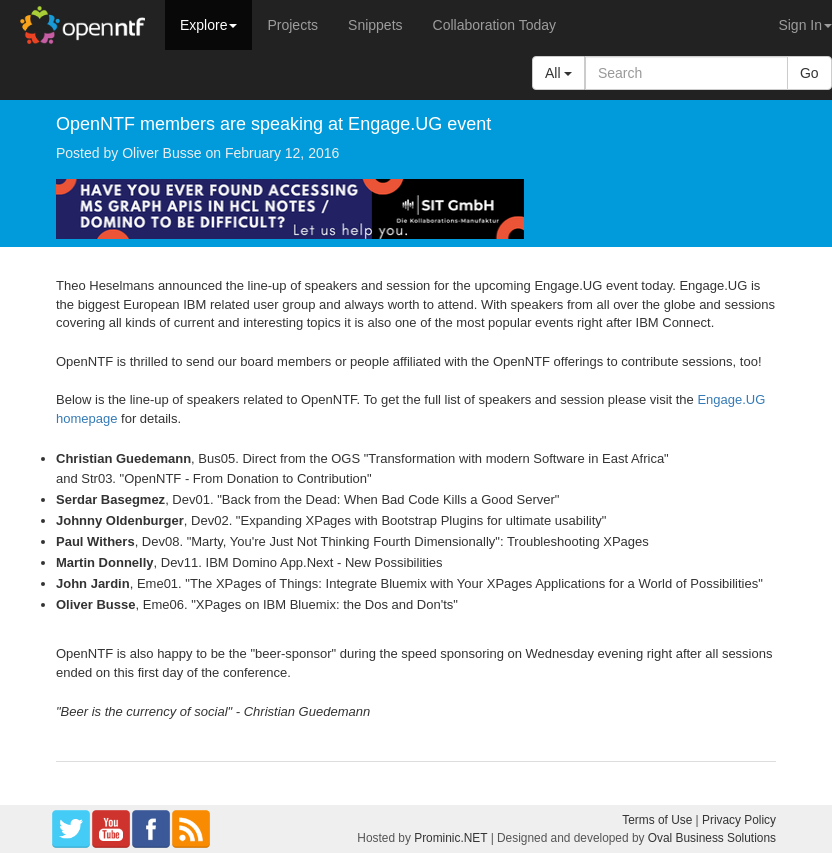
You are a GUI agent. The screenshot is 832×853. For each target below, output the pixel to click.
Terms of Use (657, 820)
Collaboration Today (495, 25)
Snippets (375, 25)
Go (809, 73)
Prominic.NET (450, 838)
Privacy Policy (739, 820)
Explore (208, 25)
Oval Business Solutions (712, 838)
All (558, 73)
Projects (292, 25)
